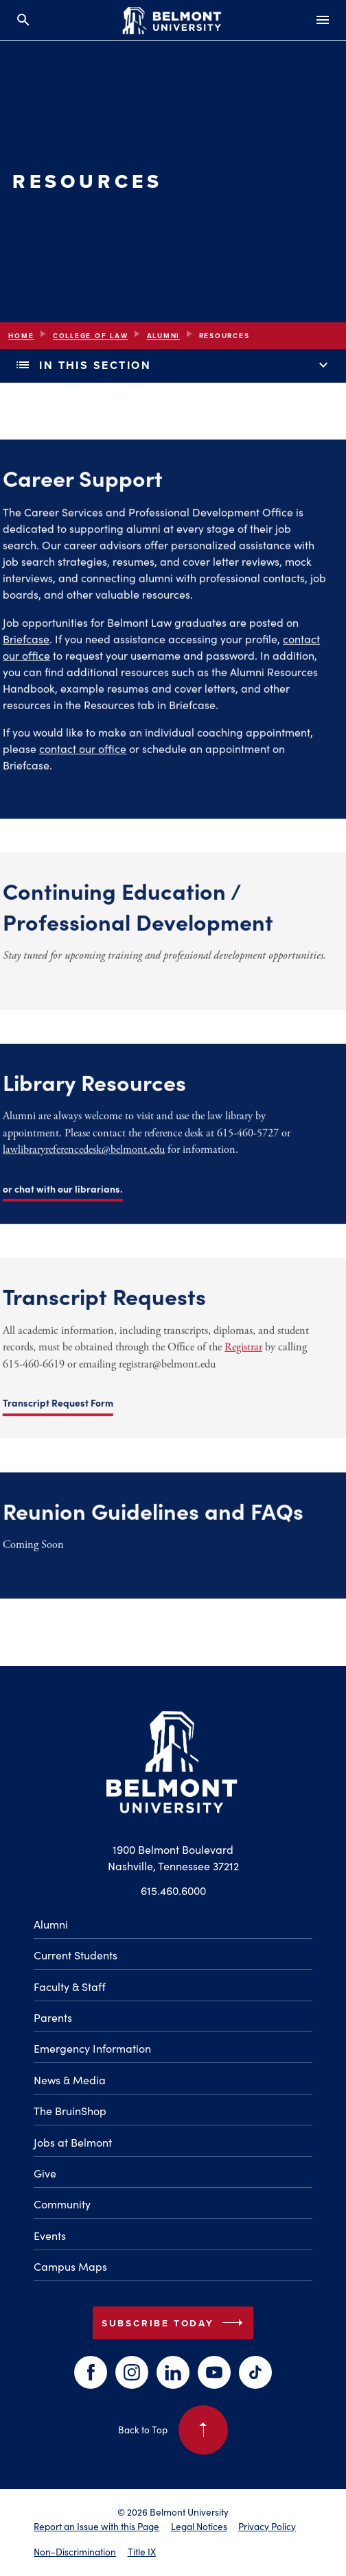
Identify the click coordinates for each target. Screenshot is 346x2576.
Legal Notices (199, 2526)
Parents (53, 2017)
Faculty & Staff (70, 1986)
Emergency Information (92, 2048)
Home (21, 336)
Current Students (75, 1955)
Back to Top (173, 2430)
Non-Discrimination (75, 2551)
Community (62, 2204)
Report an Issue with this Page (96, 2526)
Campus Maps (70, 2266)
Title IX (142, 2551)
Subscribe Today (175, 2323)
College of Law (90, 336)
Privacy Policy (267, 2526)
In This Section (173, 365)
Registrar (180, 1351)
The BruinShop (70, 2110)
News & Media (70, 2080)
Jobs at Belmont (73, 2142)
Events (50, 2235)
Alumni (164, 336)
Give (45, 2173)
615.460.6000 (173, 1890)
